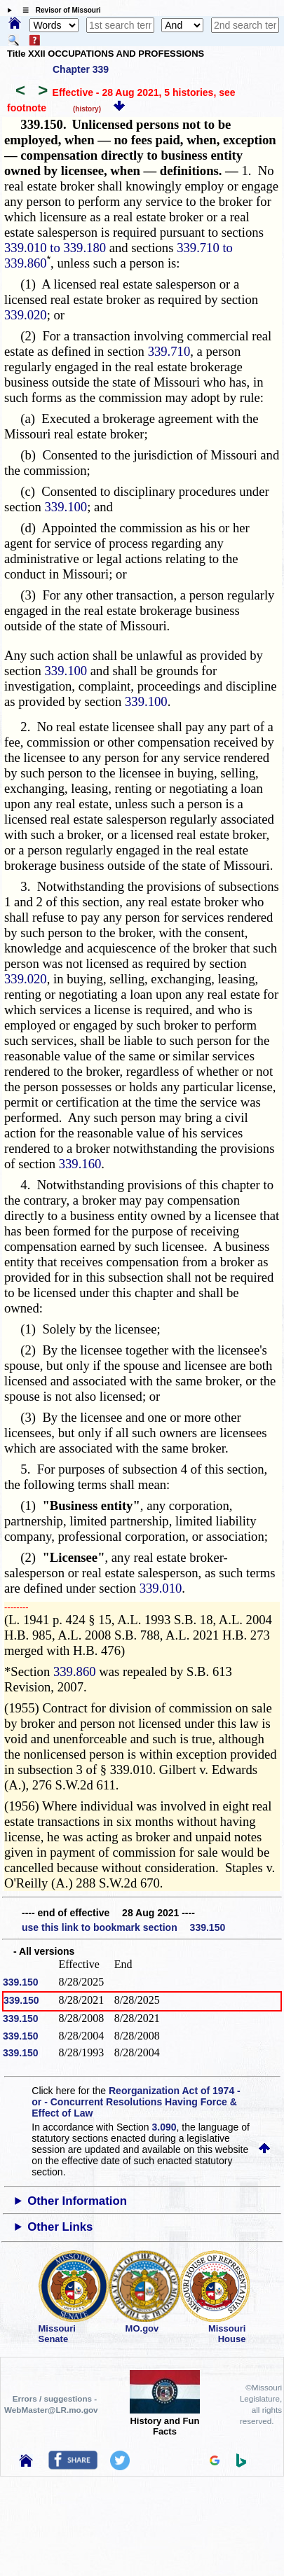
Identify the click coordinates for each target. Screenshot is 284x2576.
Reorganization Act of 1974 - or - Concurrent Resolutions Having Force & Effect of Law (136, 2102)
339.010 (161, 1588)
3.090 (164, 2127)
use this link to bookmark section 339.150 (123, 1927)
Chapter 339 (81, 69)
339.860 (74, 1671)
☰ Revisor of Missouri (58, 10)
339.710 (169, 351)
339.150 (21, 1982)
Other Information (77, 2201)
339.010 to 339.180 (55, 247)
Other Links (60, 2227)
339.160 (80, 1163)
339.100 (66, 506)
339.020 (25, 314)
